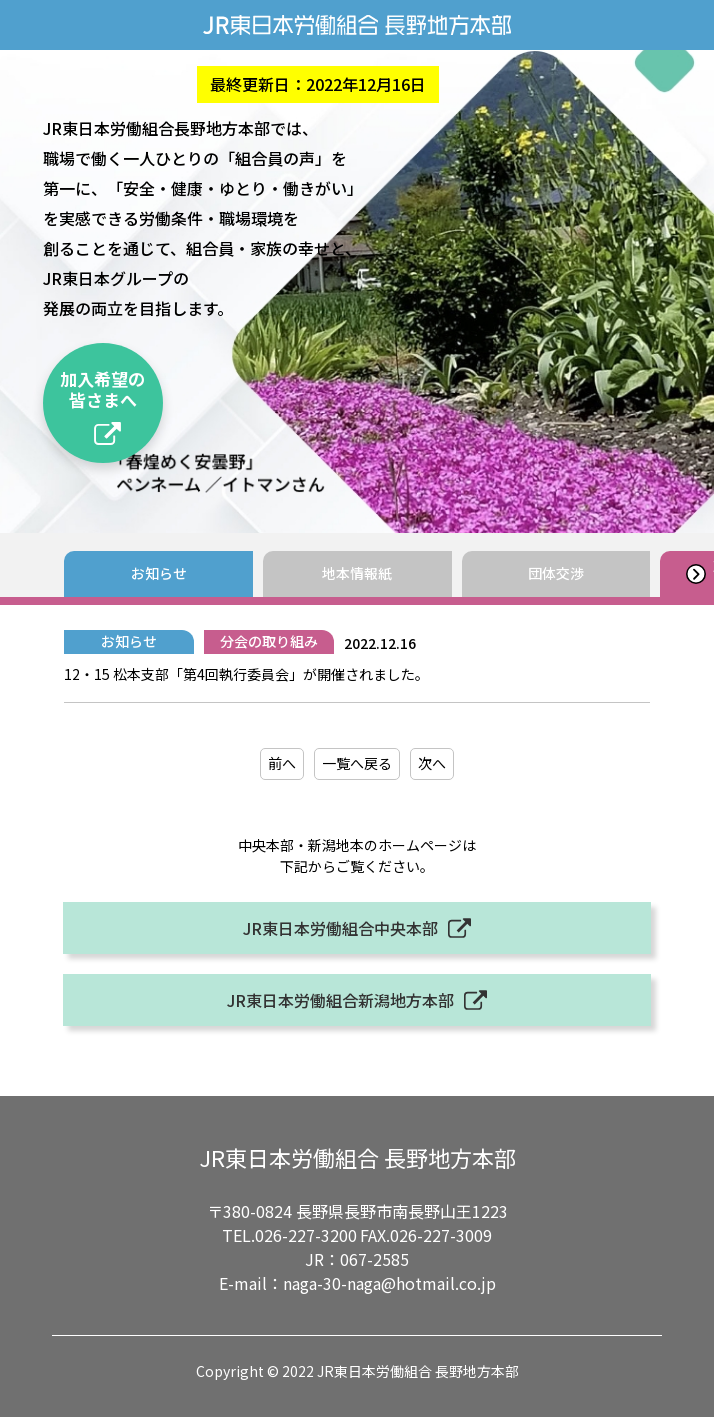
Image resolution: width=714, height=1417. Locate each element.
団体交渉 (556, 573)
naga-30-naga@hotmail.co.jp (389, 1283)
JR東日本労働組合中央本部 (340, 928)
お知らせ (159, 573)
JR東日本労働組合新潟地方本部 (340, 1000)
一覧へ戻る (357, 763)
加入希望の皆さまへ (102, 388)
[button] (695, 574)
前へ (282, 763)
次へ (432, 763)
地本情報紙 (357, 573)
